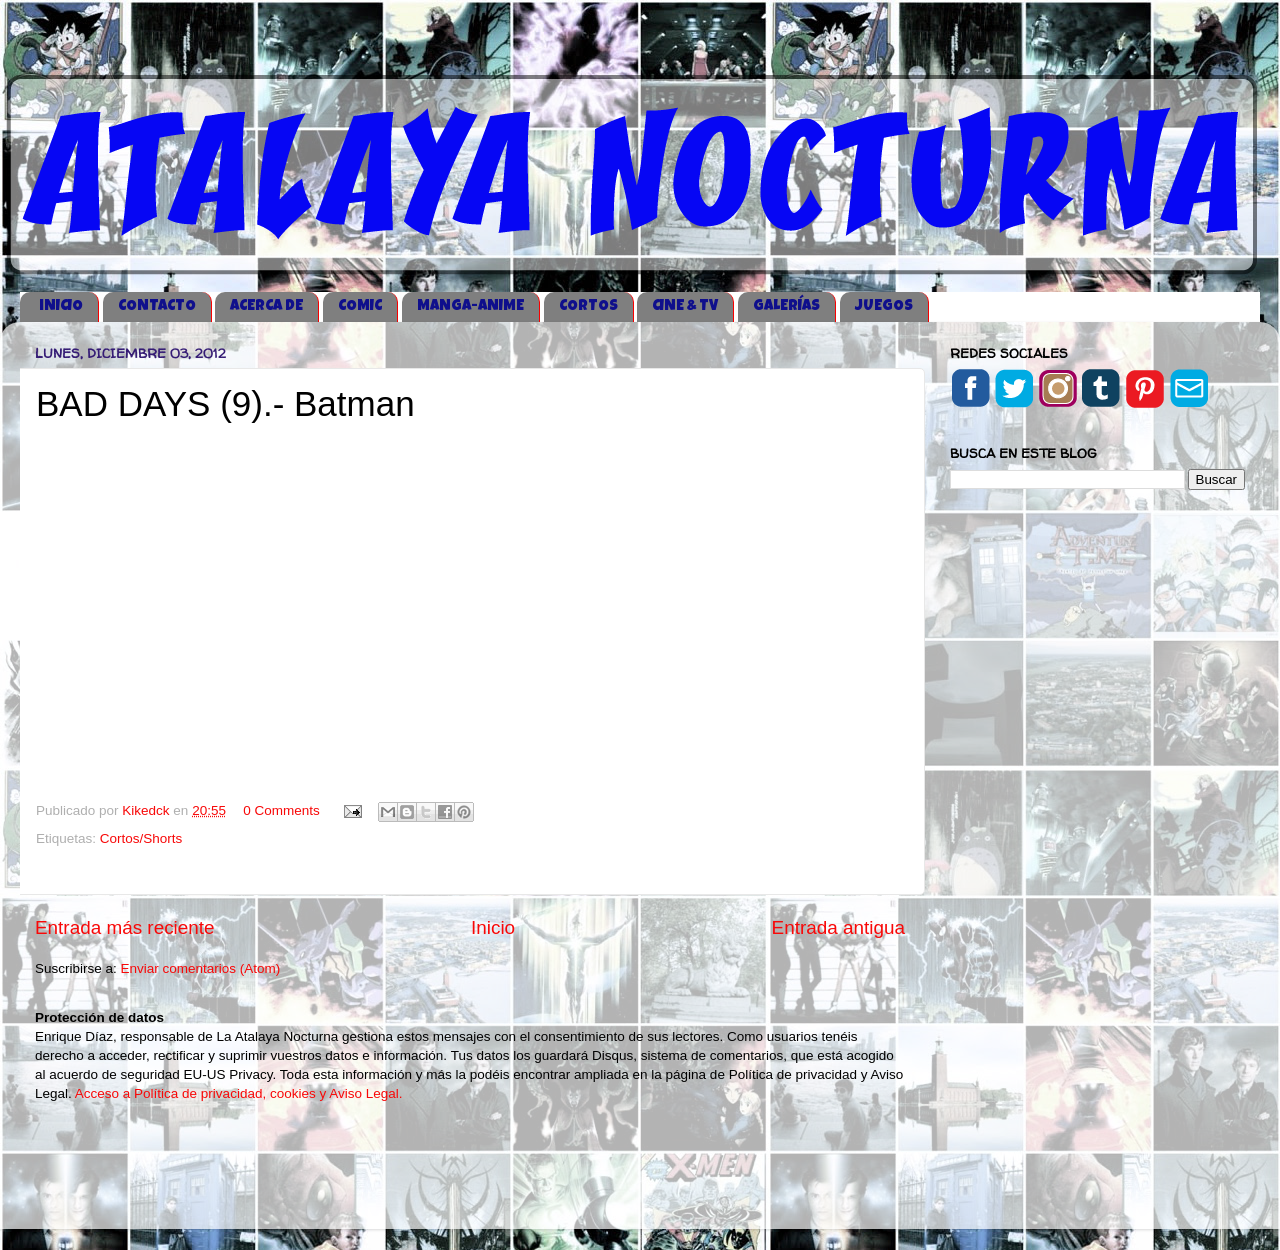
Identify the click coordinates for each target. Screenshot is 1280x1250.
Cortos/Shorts (141, 838)
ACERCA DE (266, 306)
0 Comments (281, 810)
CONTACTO (157, 306)
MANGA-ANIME (470, 306)
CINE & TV (685, 306)
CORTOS (588, 306)
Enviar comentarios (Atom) (201, 968)
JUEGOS (884, 306)
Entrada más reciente (125, 927)
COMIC (360, 306)
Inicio (493, 927)
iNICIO (61, 306)
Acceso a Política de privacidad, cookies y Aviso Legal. (239, 1093)
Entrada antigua (838, 927)
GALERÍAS (786, 306)
